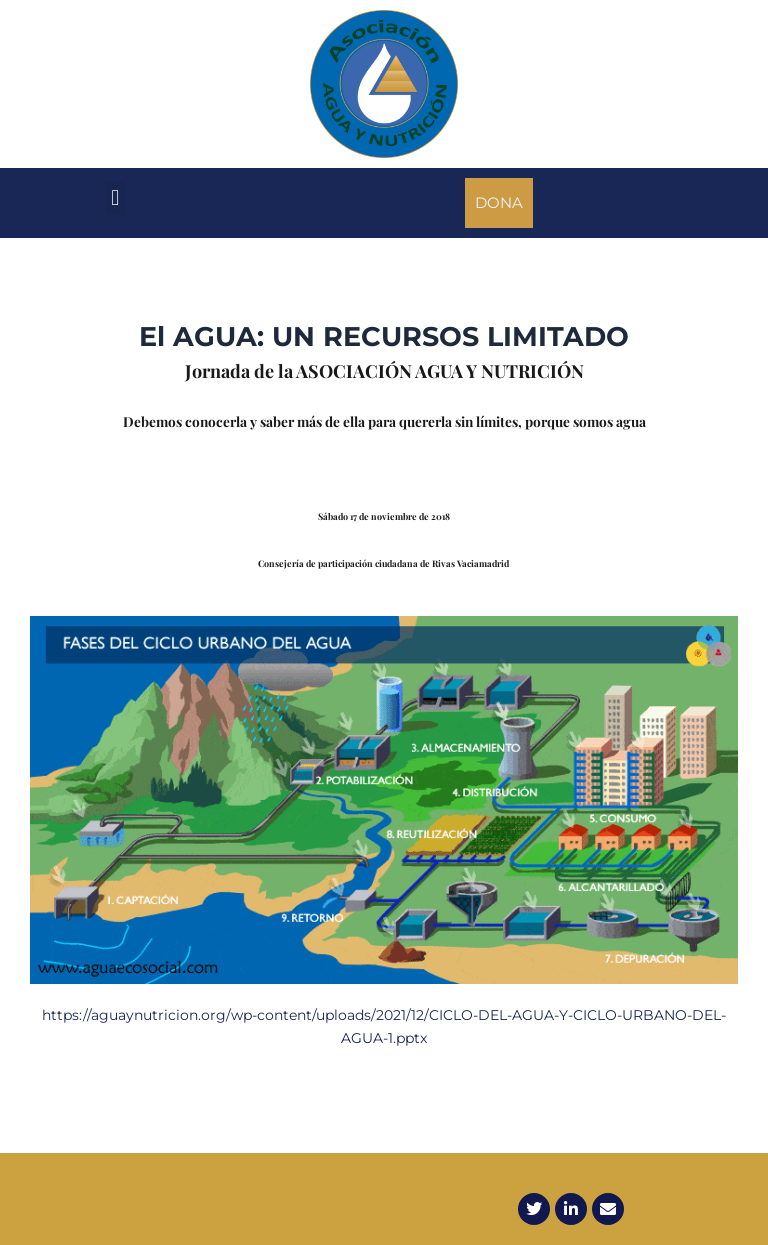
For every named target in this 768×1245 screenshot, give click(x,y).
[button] (115, 198)
